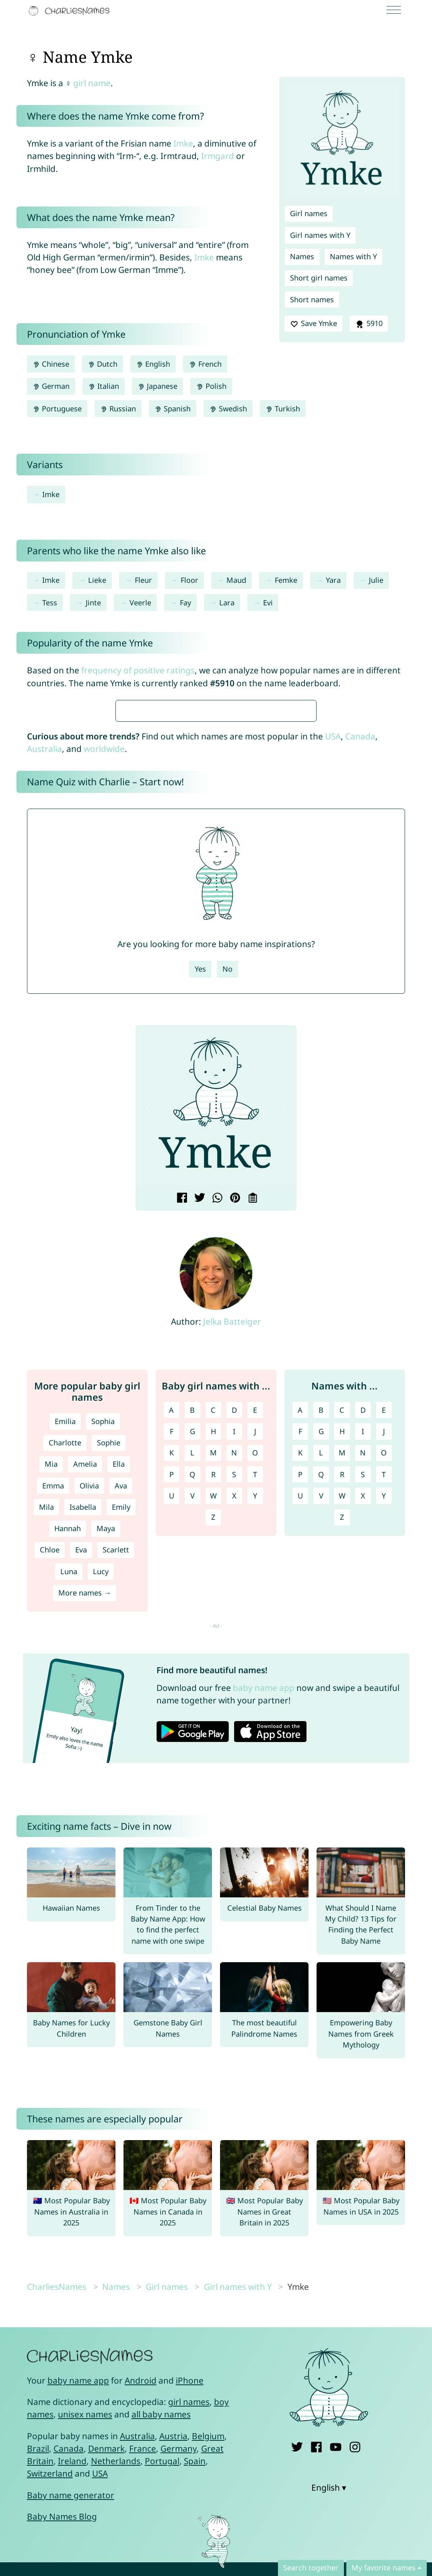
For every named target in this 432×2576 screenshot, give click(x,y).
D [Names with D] (363, 1649)
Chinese (51, 364)
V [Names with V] (321, 1735)
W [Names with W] (342, 1735)
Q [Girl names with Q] (192, 1713)
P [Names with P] (300, 1713)
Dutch (102, 364)
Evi (268, 602)
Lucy (101, 1810)
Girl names (308, 213)
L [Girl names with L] (192, 1692)
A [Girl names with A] (171, 1649)
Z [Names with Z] (342, 1756)
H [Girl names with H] (213, 1670)
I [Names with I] (363, 1670)
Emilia (65, 1660)
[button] (148, 1347)
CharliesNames (56, 2525)
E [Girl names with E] (255, 1649)
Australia (44, 987)
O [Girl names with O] (255, 1692)
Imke (183, 143)
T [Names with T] (384, 1713)
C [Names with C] (341, 1649)
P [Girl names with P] (171, 1713)
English (153, 364)
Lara (227, 602)
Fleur (143, 580)
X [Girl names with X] (234, 1735)
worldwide (104, 987)
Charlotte (65, 1681)
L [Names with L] (321, 1692)
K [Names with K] (300, 1692)
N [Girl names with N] (234, 1692)
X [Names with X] (363, 1735)
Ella (119, 1703)
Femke (286, 580)
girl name (92, 83)
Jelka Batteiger (232, 1560)
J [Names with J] (384, 1670)
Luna (68, 1810)
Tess (49, 602)
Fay (185, 602)
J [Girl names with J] (255, 1670)
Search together (311, 2567)
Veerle (140, 602)
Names (302, 256)
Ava (121, 1725)
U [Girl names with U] (171, 1735)
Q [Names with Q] (321, 1713)
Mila (46, 1746)
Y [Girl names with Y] (255, 1735)
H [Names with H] (342, 1670)
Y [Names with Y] (384, 1735)
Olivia (89, 1725)
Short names (312, 299)
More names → (84, 1832)
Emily (121, 1746)
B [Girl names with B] (192, 1649)
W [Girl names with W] (213, 1735)
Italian (103, 386)
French (205, 364)
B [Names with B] (321, 1649)
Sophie (108, 1681)
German (51, 386)
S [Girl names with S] (234, 1713)
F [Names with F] (300, 1670)
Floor (189, 580)
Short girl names (319, 278)
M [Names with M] (342, 1692)
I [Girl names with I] (234, 1670)
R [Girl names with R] (213, 1713)
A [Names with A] (300, 1649)
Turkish (282, 408)
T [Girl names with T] (255, 1713)
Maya (106, 1767)
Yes (200, 1208)
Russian (118, 408)
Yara (333, 580)
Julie (376, 580)
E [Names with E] (384, 1649)
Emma (53, 1725)
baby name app (263, 1926)
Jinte (93, 602)
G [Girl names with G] (192, 1670)
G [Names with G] (321, 1670)
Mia (51, 1703)
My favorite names (384, 2567)
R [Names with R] (342, 1713)
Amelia (85, 1703)
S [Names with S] (363, 1713)
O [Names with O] (384, 1692)
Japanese (157, 386)
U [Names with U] (300, 1735)
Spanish (172, 408)
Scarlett (116, 1789)
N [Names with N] (363, 1692)
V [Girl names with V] (192, 1735)
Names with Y (353, 256)
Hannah (67, 1767)
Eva (81, 1789)
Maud (236, 580)
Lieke (97, 580)
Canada (360, 975)
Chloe (50, 1789)
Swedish (228, 408)
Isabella (83, 1746)
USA (333, 975)
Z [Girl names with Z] (213, 1756)
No (227, 1208)
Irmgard (217, 155)
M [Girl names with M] (213, 1692)
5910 (368, 323)
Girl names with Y (320, 235)
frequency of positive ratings (138, 670)
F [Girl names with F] (171, 1670)
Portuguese (57, 408)
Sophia (103, 1660)
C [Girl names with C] (213, 1649)
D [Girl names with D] (234, 1649)
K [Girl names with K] (171, 1692)
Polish (211, 386)
